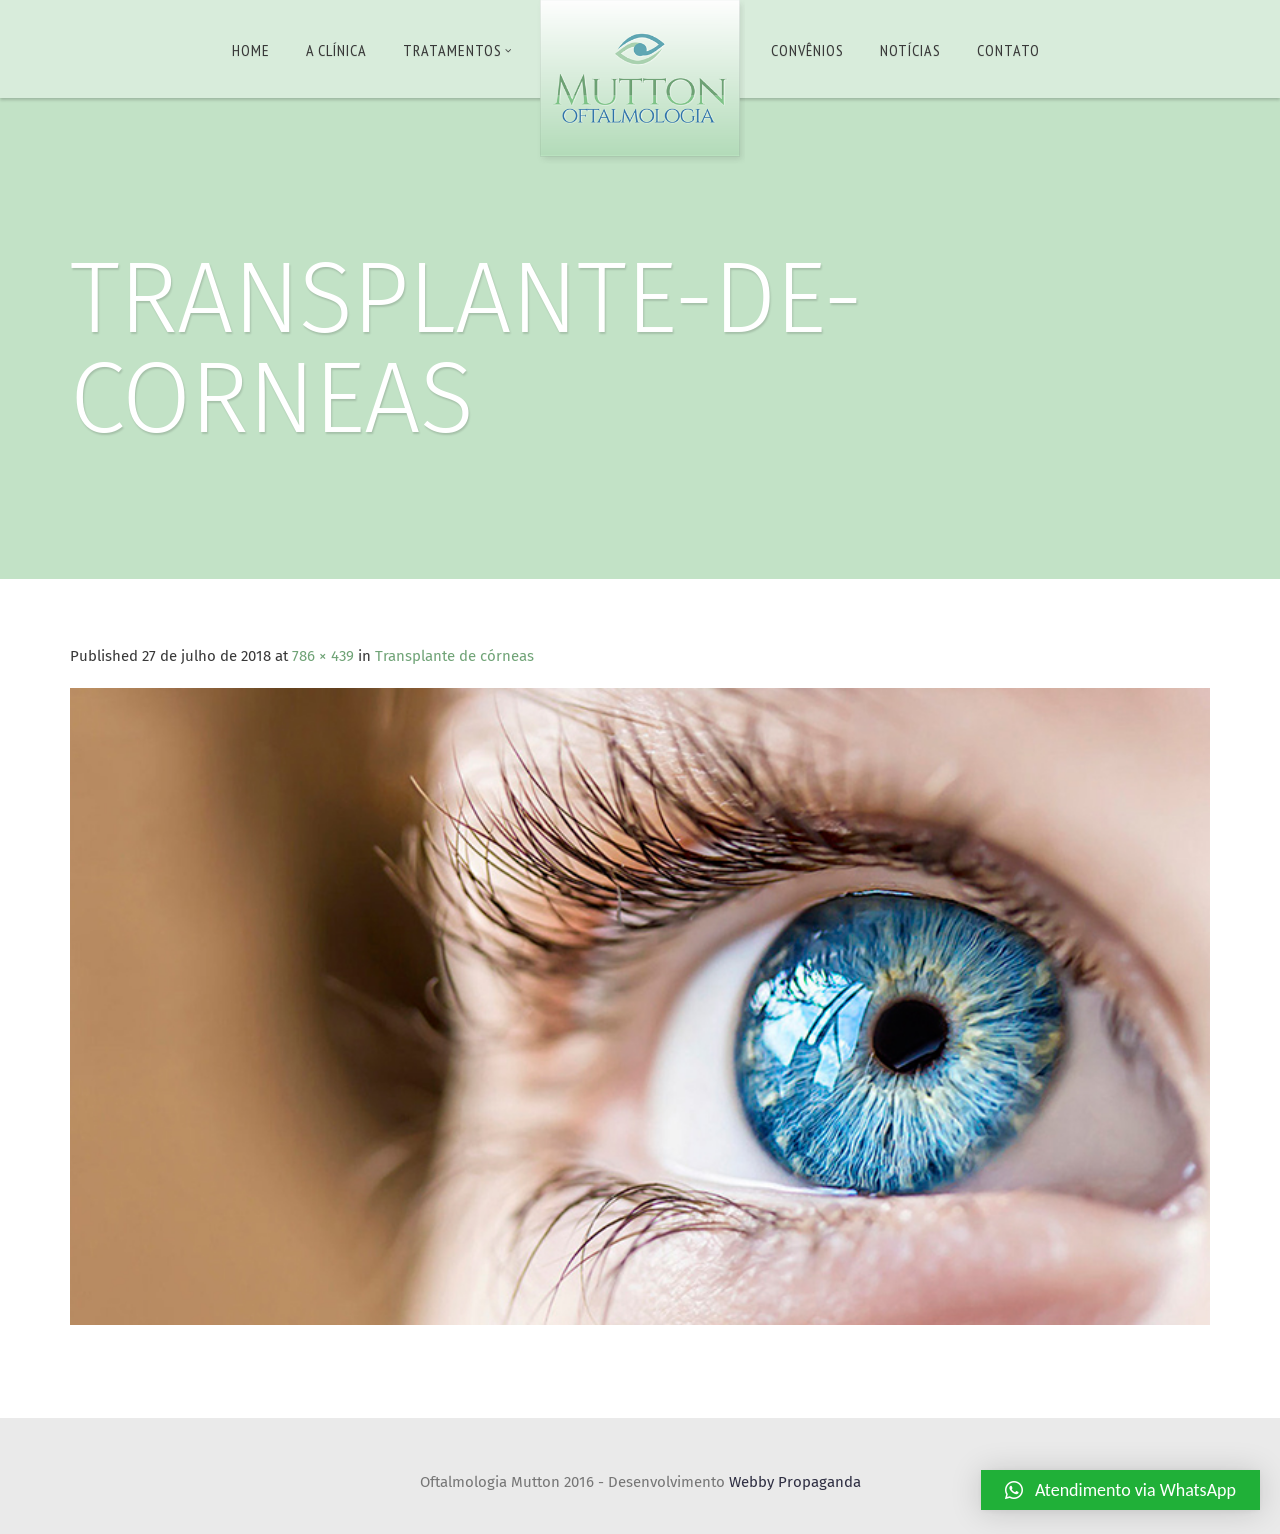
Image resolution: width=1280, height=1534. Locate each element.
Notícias (910, 50)
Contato (1008, 50)
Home (251, 50)
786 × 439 (323, 656)
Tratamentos (457, 50)
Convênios (807, 50)
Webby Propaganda (795, 1482)
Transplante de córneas (454, 656)
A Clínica (336, 50)
